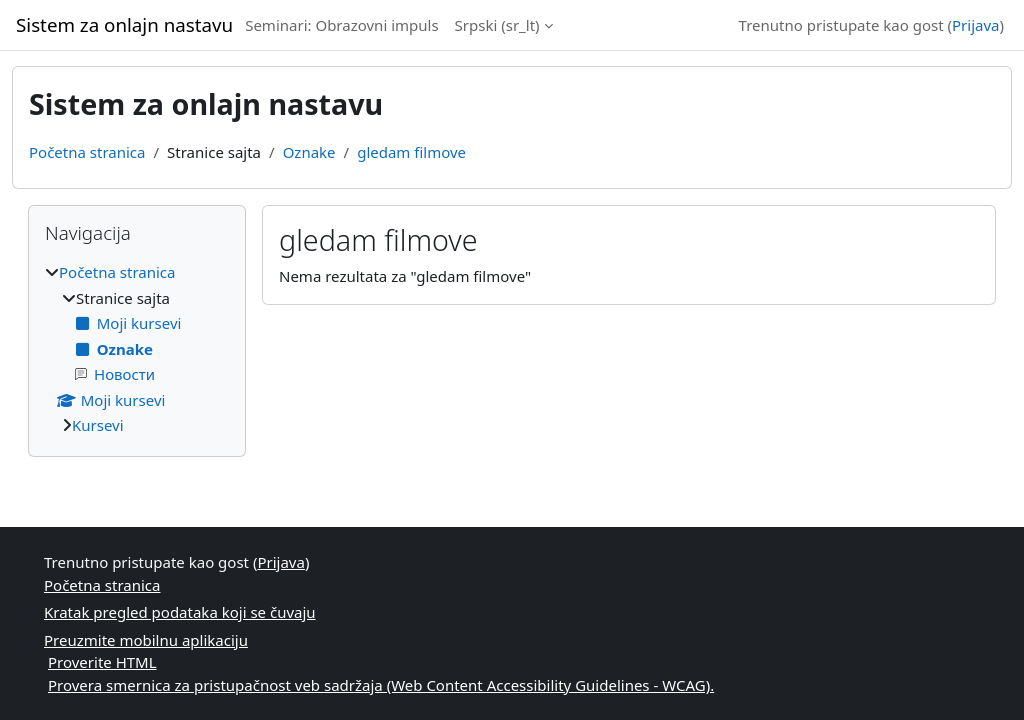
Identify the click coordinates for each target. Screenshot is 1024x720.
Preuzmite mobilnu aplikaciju (146, 640)
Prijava (975, 25)
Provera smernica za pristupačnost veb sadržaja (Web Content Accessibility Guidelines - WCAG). (381, 685)
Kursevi (98, 425)
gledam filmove (411, 152)
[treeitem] (137, 349)
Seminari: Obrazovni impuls (341, 25)
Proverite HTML (102, 662)
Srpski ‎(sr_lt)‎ (497, 25)
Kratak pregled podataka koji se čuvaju (180, 612)
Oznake (309, 152)
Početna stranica (87, 152)
